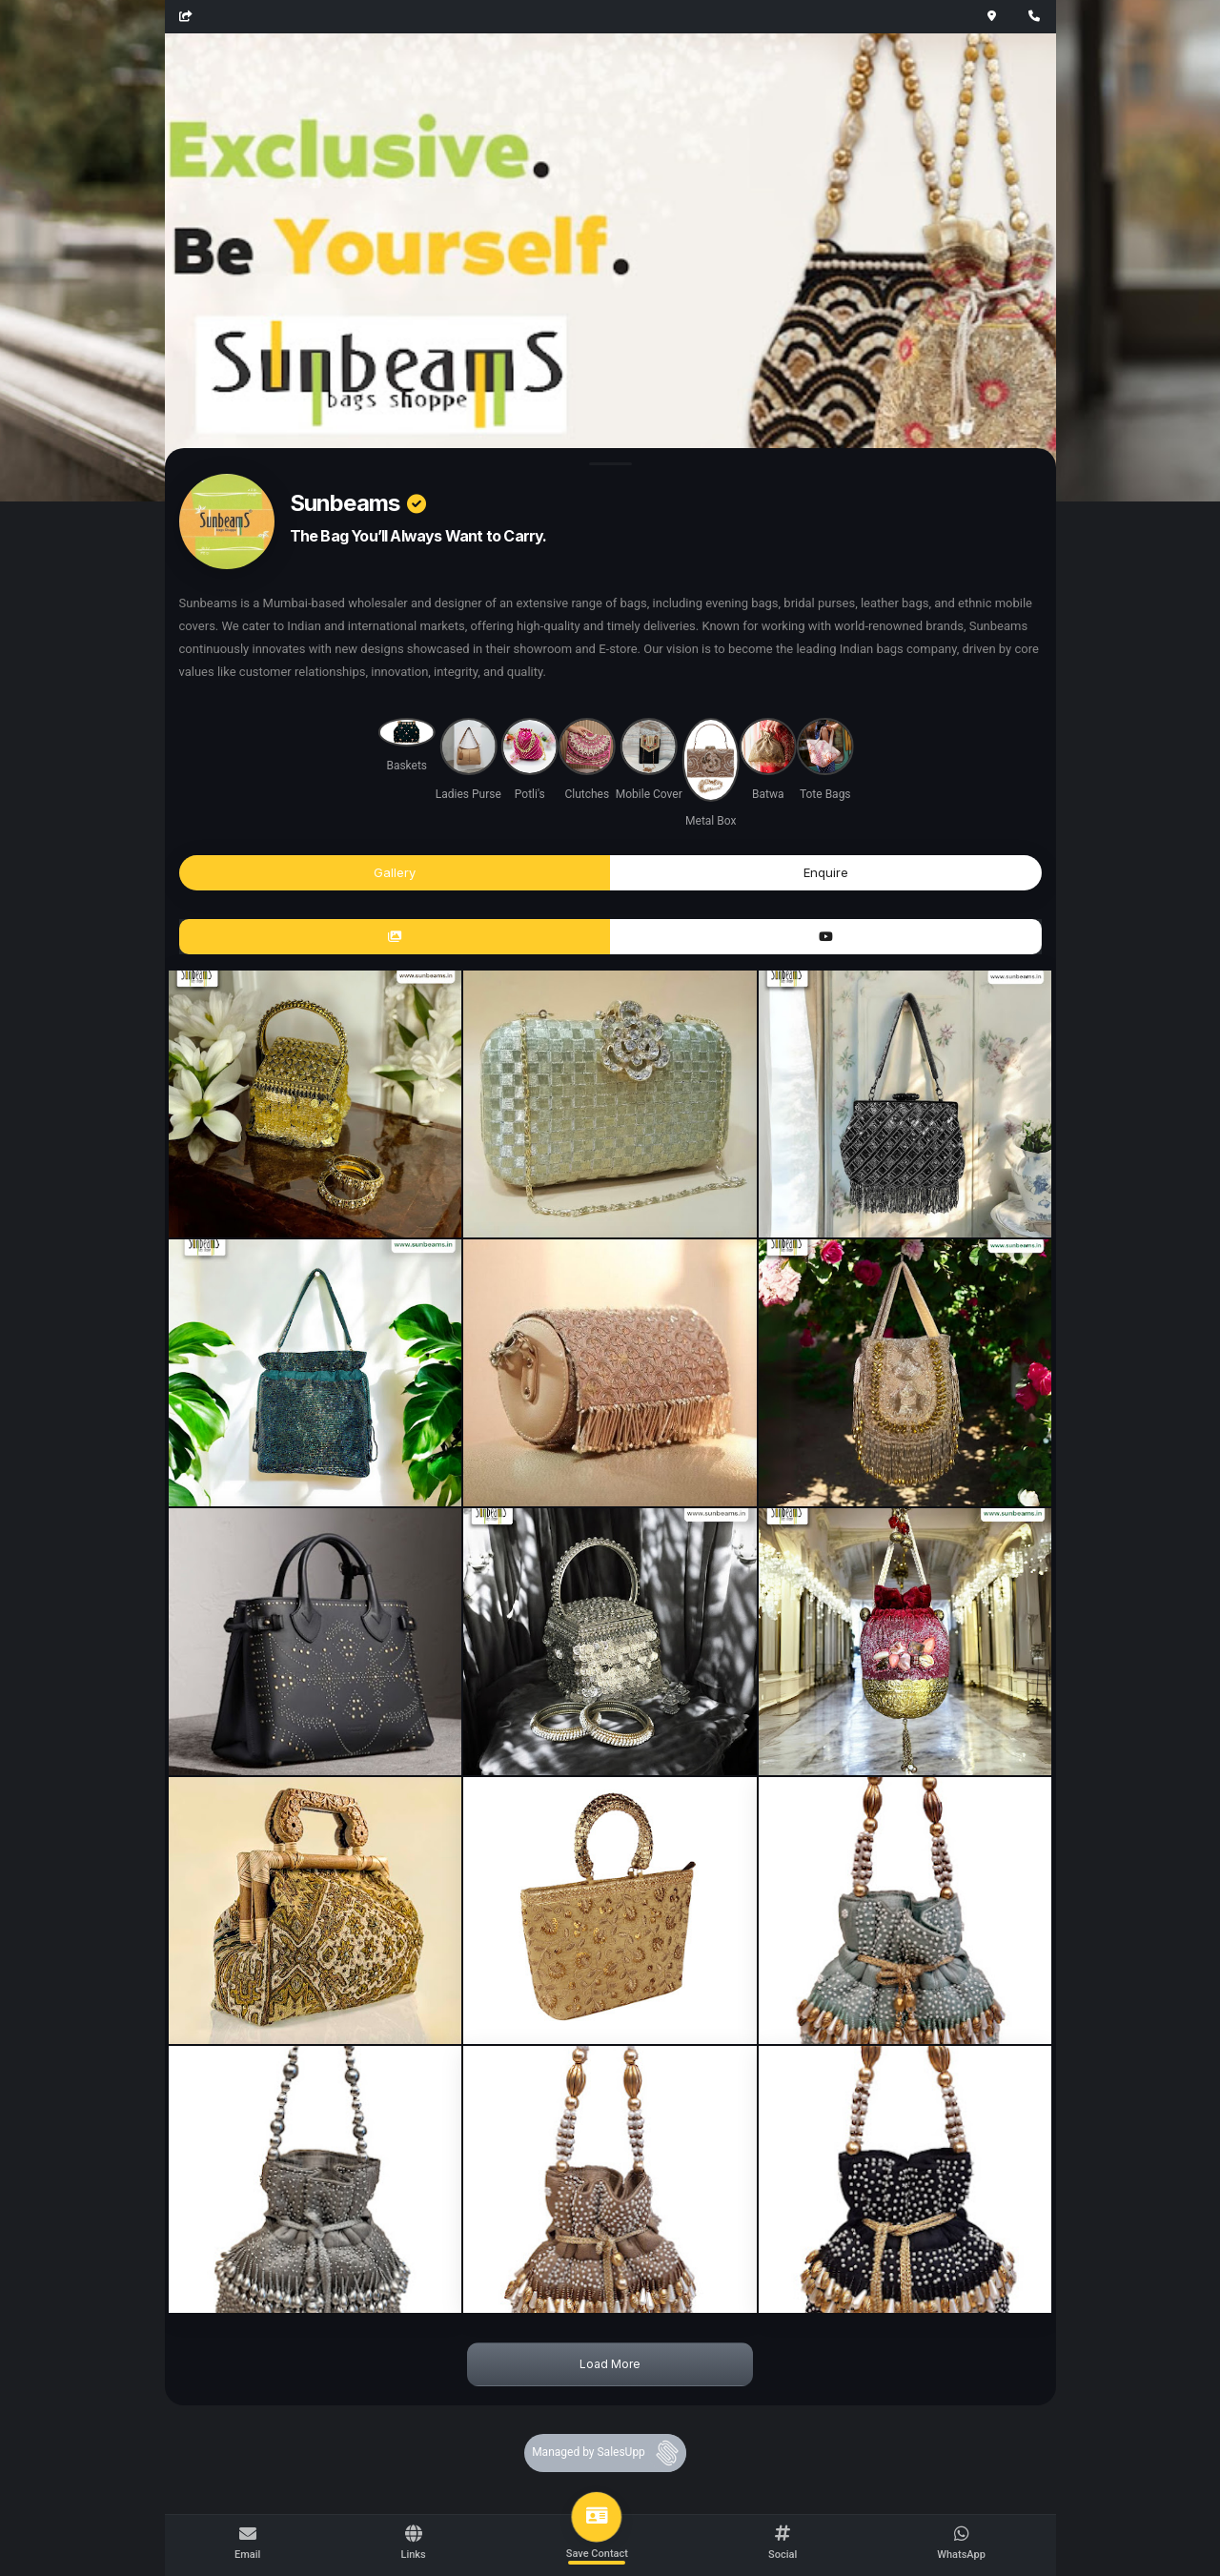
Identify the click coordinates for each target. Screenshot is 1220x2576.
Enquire (825, 872)
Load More (610, 2364)
